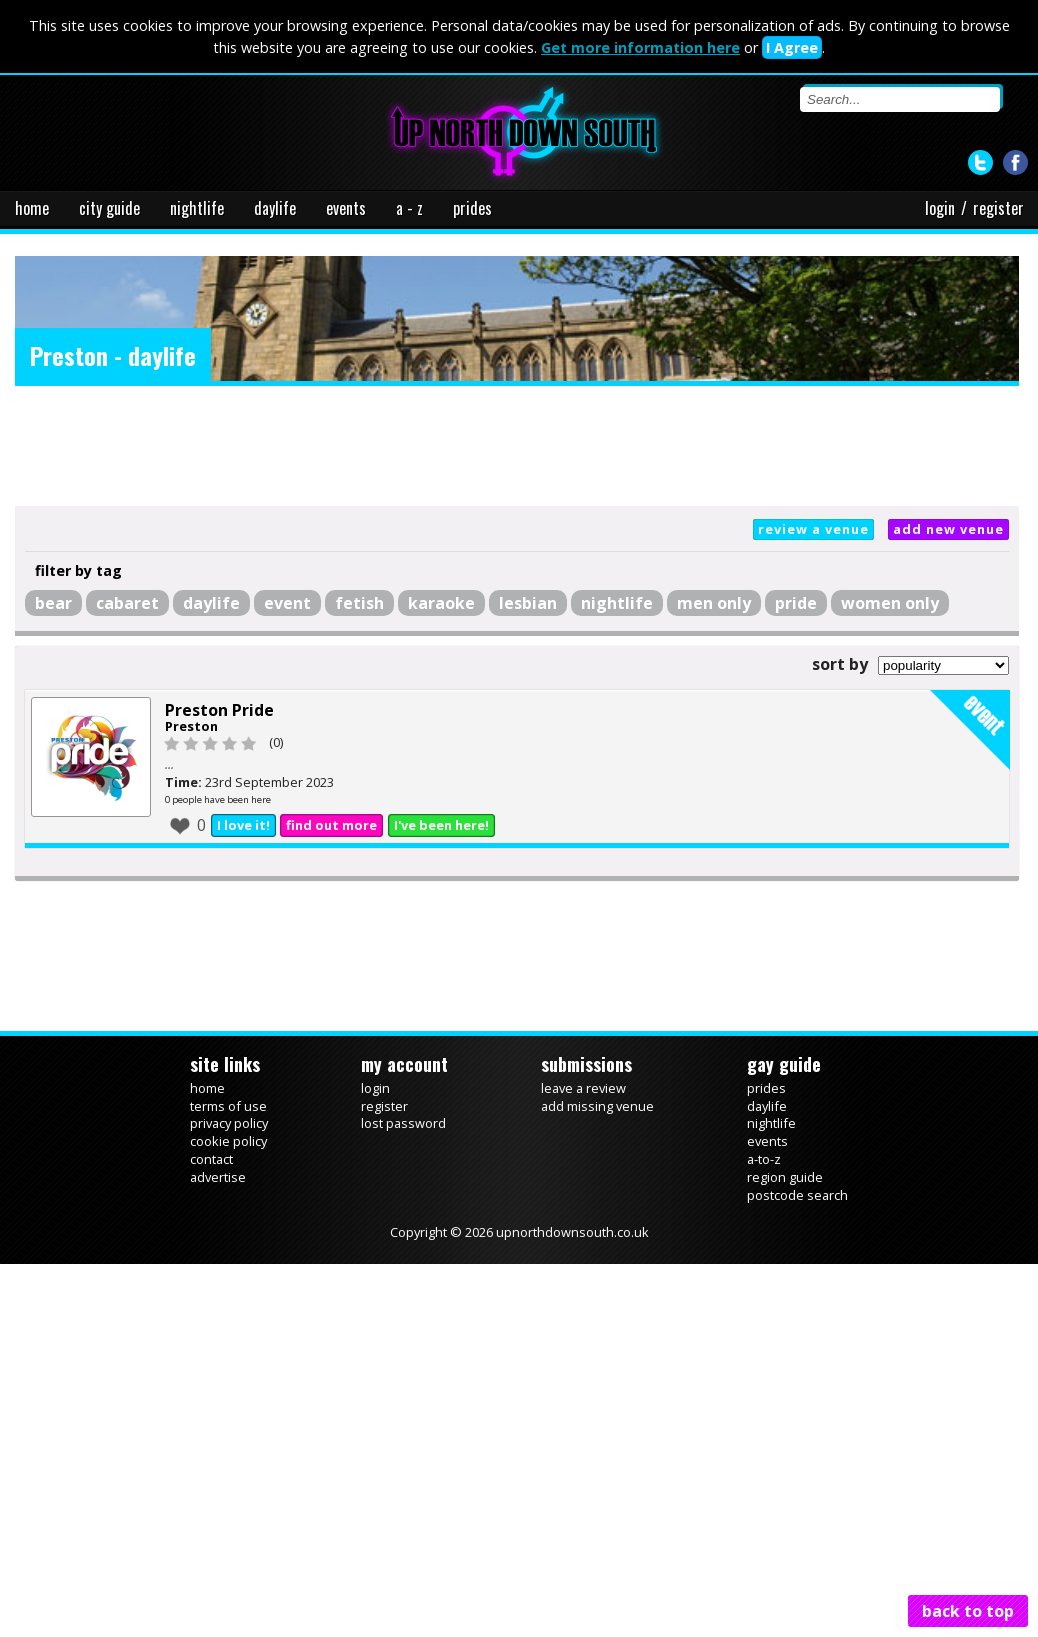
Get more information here (640, 47)
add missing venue (597, 1106)
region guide (785, 1177)
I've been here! (441, 825)
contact (211, 1159)
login (940, 208)
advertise (218, 1177)
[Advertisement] (517, 446)
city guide (109, 208)
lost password (403, 1123)
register (998, 208)
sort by (840, 664)
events (346, 208)
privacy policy (229, 1123)
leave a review (583, 1088)
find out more (331, 825)
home (32, 208)
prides (472, 208)
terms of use (228, 1106)
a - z (409, 208)
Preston (191, 726)
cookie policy (228, 1141)
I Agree (792, 47)
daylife (275, 208)
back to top (968, 1611)
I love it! (243, 825)
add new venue (948, 529)
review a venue (813, 529)
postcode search (797, 1195)
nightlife (197, 208)
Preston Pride (219, 710)
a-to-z (764, 1159)
